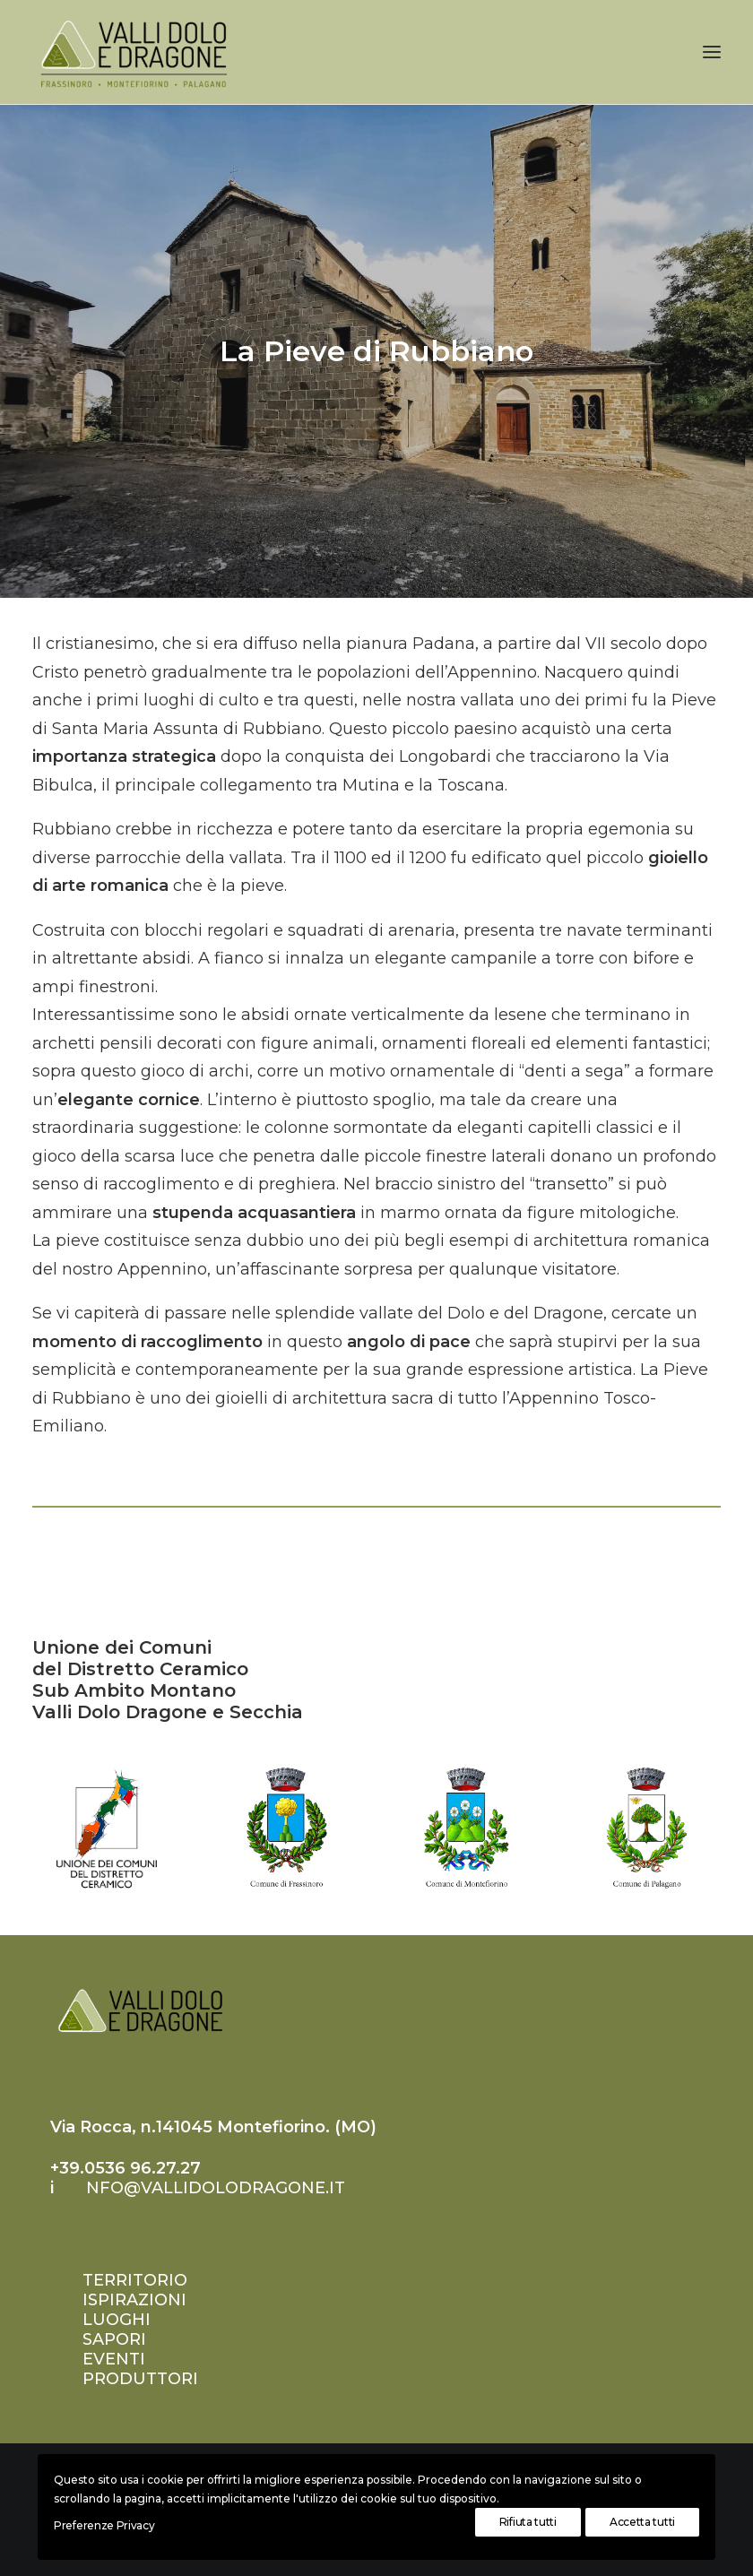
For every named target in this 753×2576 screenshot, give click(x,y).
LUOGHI (116, 2320)
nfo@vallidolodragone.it (215, 2188)
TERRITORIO (134, 2280)
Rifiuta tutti (528, 2521)
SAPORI (114, 2339)
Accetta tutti (642, 2521)
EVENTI (113, 2359)
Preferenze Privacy (104, 2525)
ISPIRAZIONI (134, 2300)
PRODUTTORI (140, 2379)
